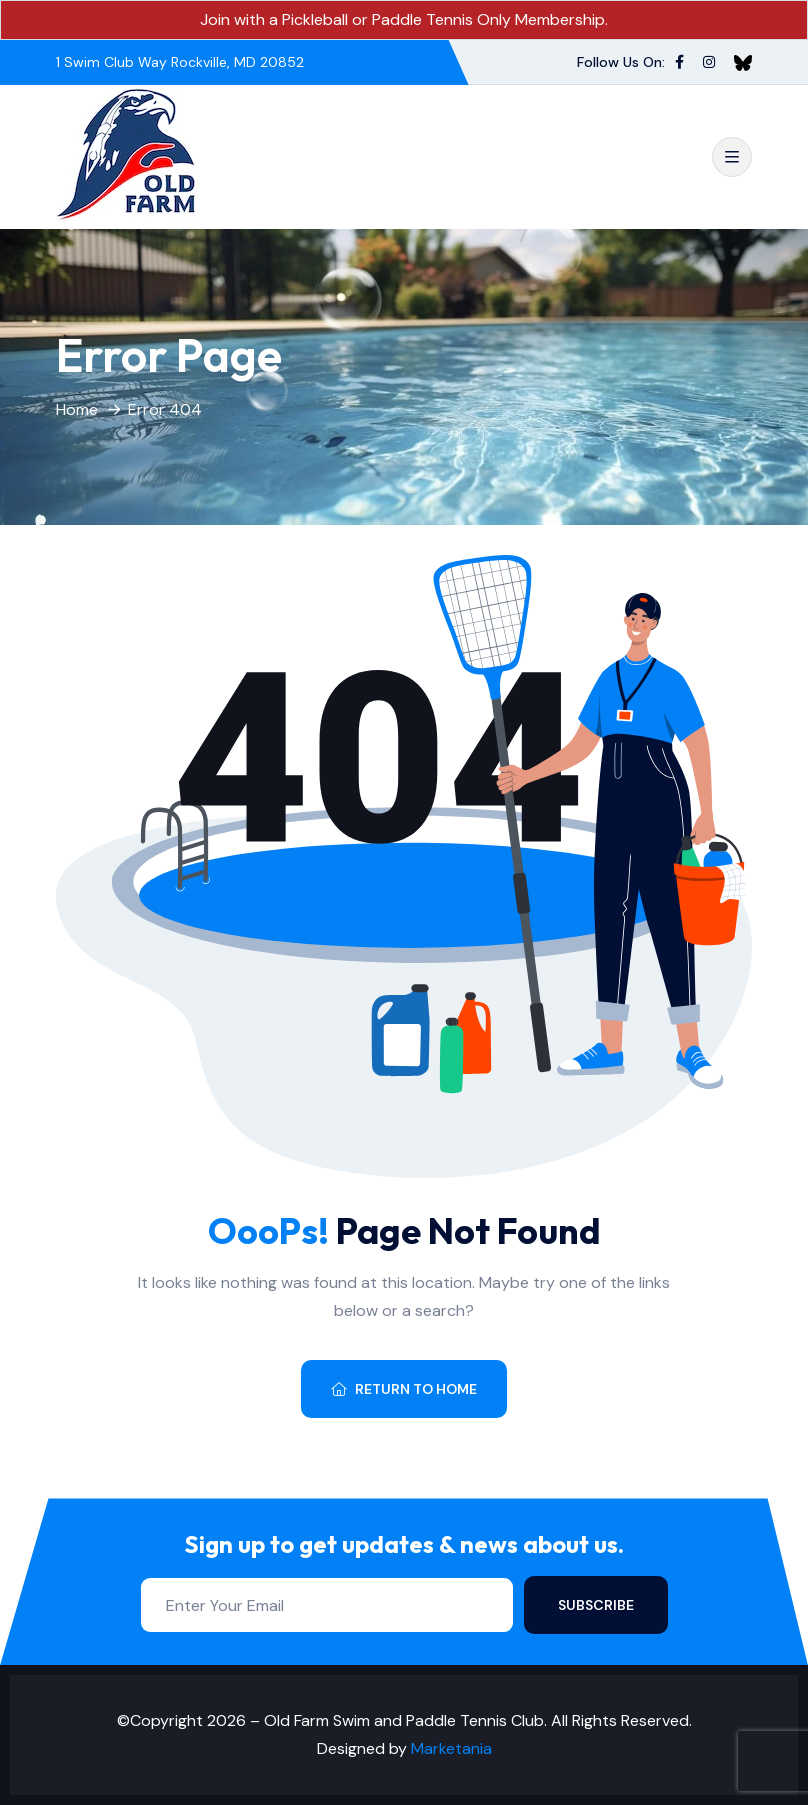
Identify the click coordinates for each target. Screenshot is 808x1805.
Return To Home (404, 1389)
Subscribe (596, 1605)
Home (77, 409)
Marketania (451, 1748)
